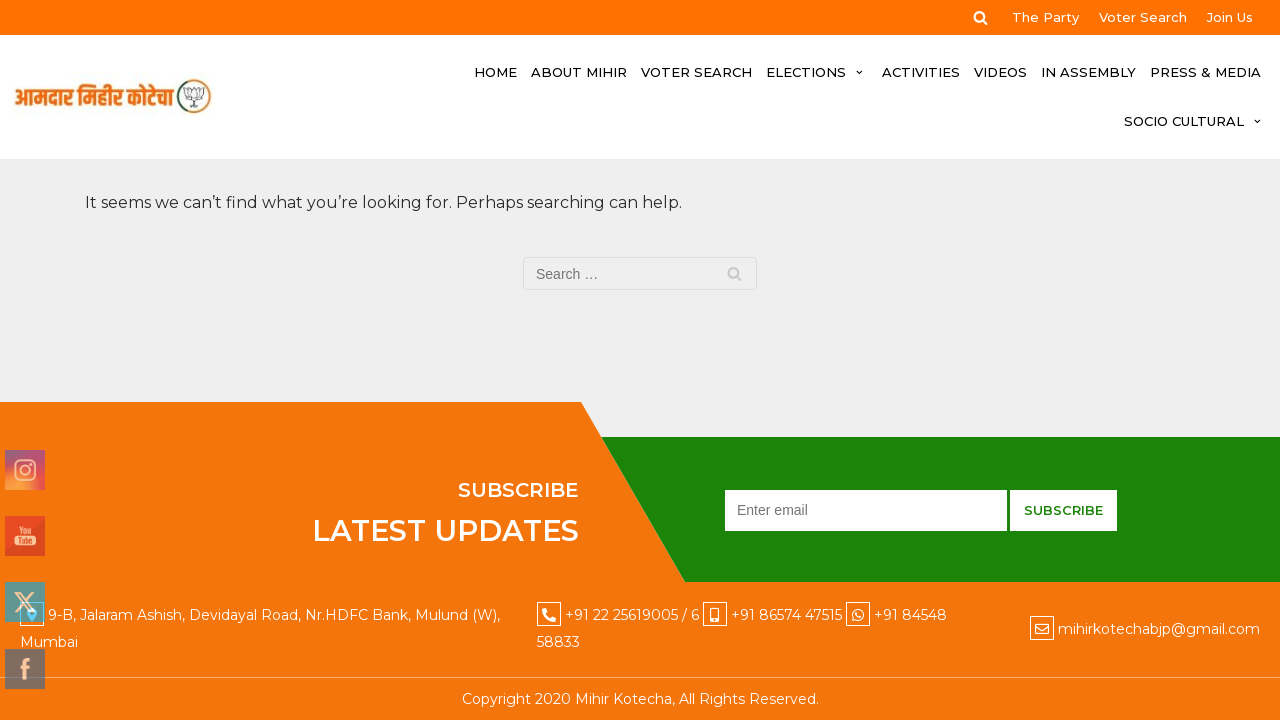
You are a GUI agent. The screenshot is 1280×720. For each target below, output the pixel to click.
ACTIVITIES (921, 72)
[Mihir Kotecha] (113, 97)
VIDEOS (1000, 72)
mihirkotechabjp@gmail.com (1159, 629)
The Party (1045, 17)
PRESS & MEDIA (1205, 72)
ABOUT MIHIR (579, 72)
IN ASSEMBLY (1088, 72)
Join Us (1230, 17)
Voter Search (1143, 17)
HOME (495, 72)
